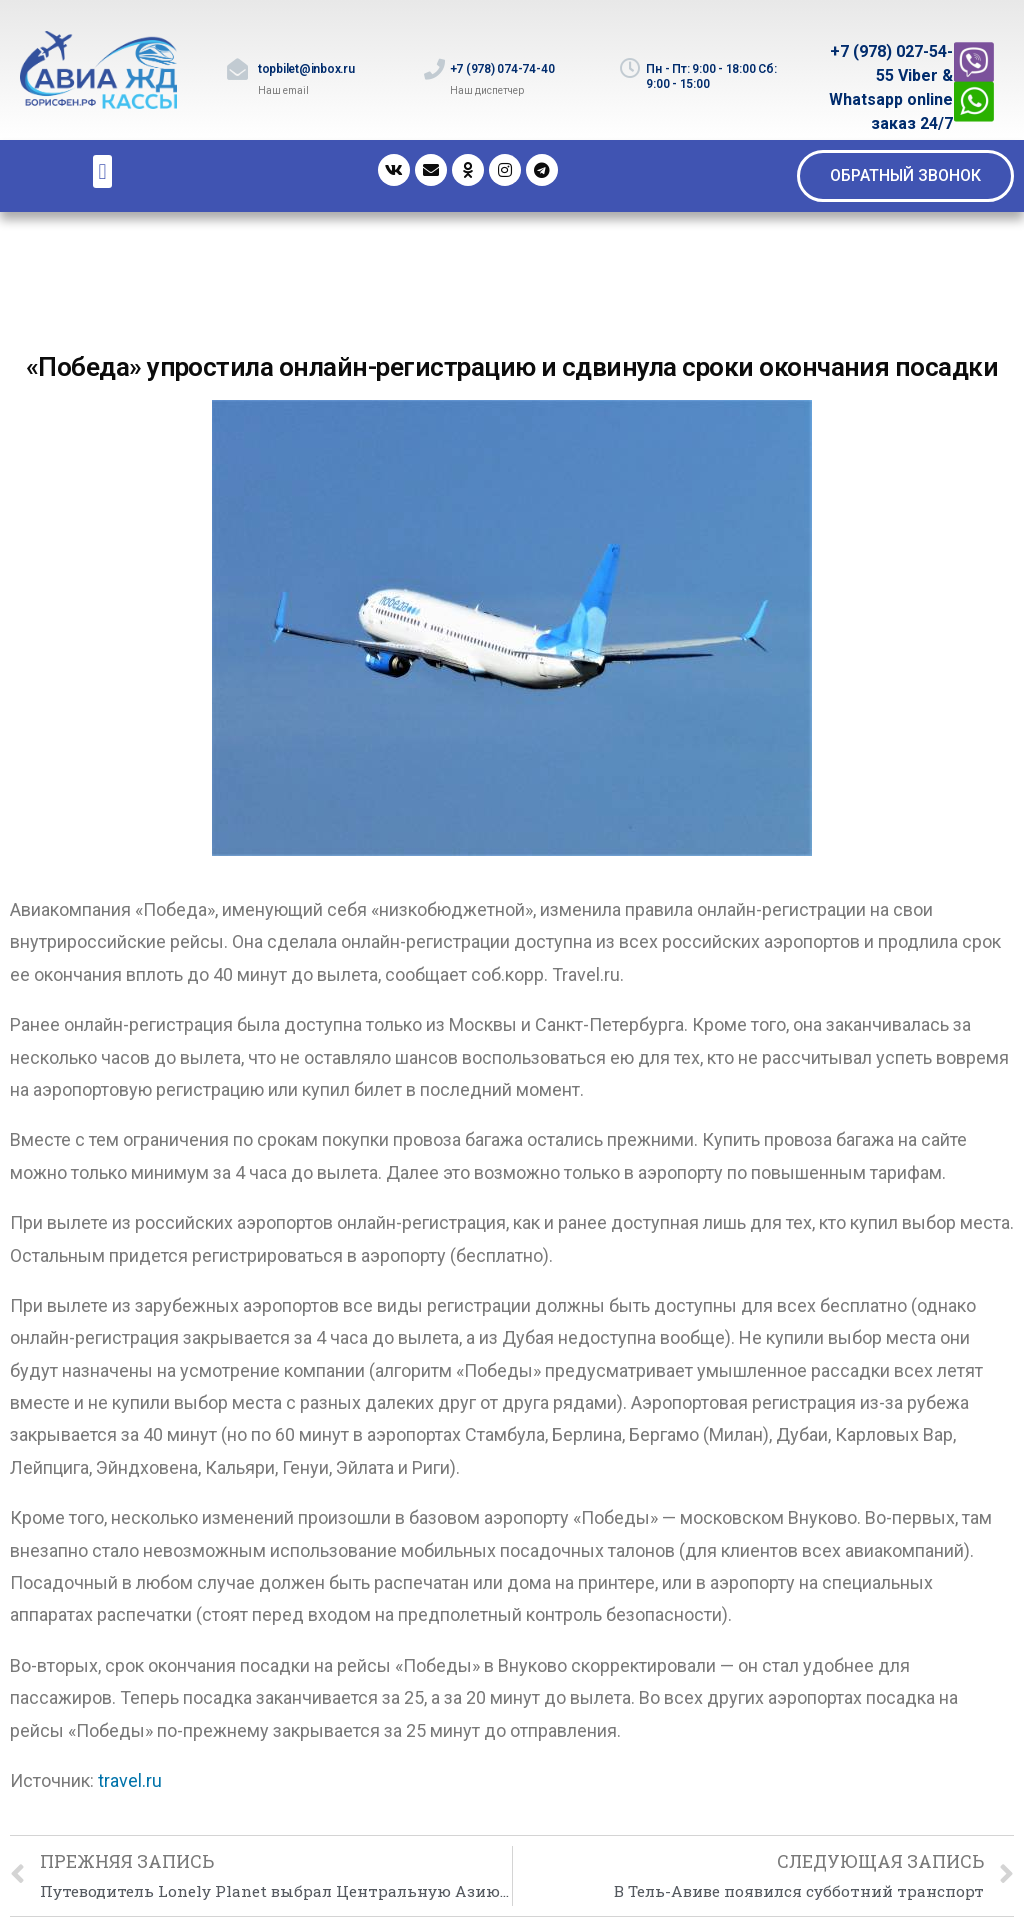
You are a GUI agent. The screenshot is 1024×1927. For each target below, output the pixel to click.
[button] (905, 176)
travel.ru (130, 1780)
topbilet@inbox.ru (306, 69)
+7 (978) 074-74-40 (502, 69)
